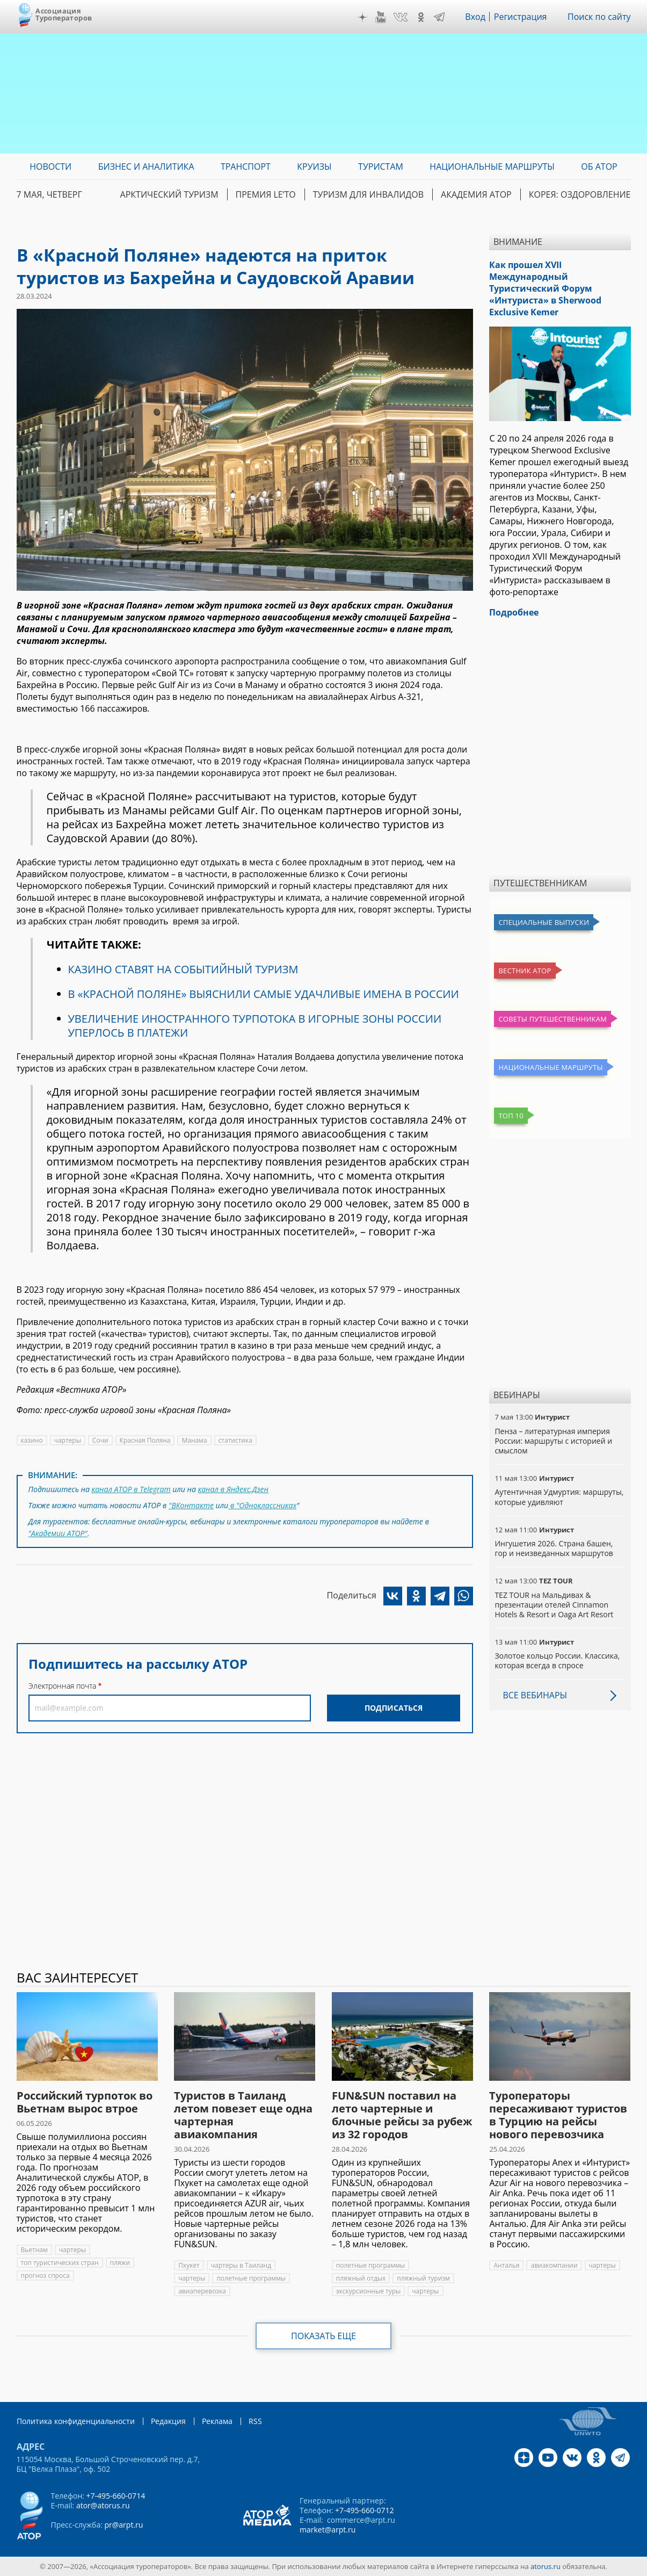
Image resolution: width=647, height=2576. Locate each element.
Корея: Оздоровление (580, 194)
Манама (194, 1440)
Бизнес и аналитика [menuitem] (146, 166)
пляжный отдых (361, 2278)
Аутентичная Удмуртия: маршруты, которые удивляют (559, 1497)
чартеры (67, 1440)
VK (401, 17)
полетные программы (251, 2278)
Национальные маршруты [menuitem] (492, 166)
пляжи (120, 2262)
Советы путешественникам (552, 1019)
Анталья (506, 2265)
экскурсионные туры (368, 2291)
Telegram (439, 17)
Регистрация (520, 17)
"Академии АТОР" (58, 1533)
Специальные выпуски (543, 922)
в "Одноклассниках (262, 1505)
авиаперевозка (202, 2291)
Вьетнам (34, 2249)
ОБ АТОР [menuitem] (599, 166)
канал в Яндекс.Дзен (233, 1489)
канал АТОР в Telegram (131, 1489)
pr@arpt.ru (123, 2525)
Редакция (168, 2421)
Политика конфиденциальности (76, 2421)
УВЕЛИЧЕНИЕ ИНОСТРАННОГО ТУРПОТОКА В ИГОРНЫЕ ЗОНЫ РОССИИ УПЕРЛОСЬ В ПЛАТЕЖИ (255, 1025)
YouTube (380, 17)
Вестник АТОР (524, 970)
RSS (255, 2421)
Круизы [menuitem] (314, 166)
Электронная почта (62, 1686)
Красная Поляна (145, 1440)
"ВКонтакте (191, 1505)
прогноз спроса (45, 2275)
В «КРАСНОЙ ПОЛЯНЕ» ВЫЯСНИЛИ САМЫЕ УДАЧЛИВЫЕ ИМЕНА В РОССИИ (263, 994)
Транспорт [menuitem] (246, 166)
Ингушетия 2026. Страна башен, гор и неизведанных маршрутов (554, 1548)
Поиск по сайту (599, 17)
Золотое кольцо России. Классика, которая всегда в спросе (557, 1660)
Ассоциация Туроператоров (63, 14)
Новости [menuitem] (50, 166)
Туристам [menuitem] (380, 166)
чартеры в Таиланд (241, 2265)
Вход (475, 17)
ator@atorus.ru (103, 2505)
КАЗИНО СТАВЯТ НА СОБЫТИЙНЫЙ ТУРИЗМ (183, 969)
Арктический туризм (169, 194)
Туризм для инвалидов (368, 194)
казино (32, 1440)
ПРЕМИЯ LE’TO (266, 194)
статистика (235, 1440)
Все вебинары (535, 1695)
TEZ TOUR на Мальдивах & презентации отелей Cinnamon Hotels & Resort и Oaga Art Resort (554, 1604)
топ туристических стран (60, 2262)
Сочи (100, 1440)
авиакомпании (553, 2265)
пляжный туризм (423, 2278)
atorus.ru (545, 2566)
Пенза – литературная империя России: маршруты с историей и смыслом (553, 1441)
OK (421, 17)
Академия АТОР (476, 194)
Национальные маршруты (550, 1067)
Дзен (362, 17)
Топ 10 (511, 1115)
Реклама (217, 2421)
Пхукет (189, 2265)
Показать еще (323, 2336)
